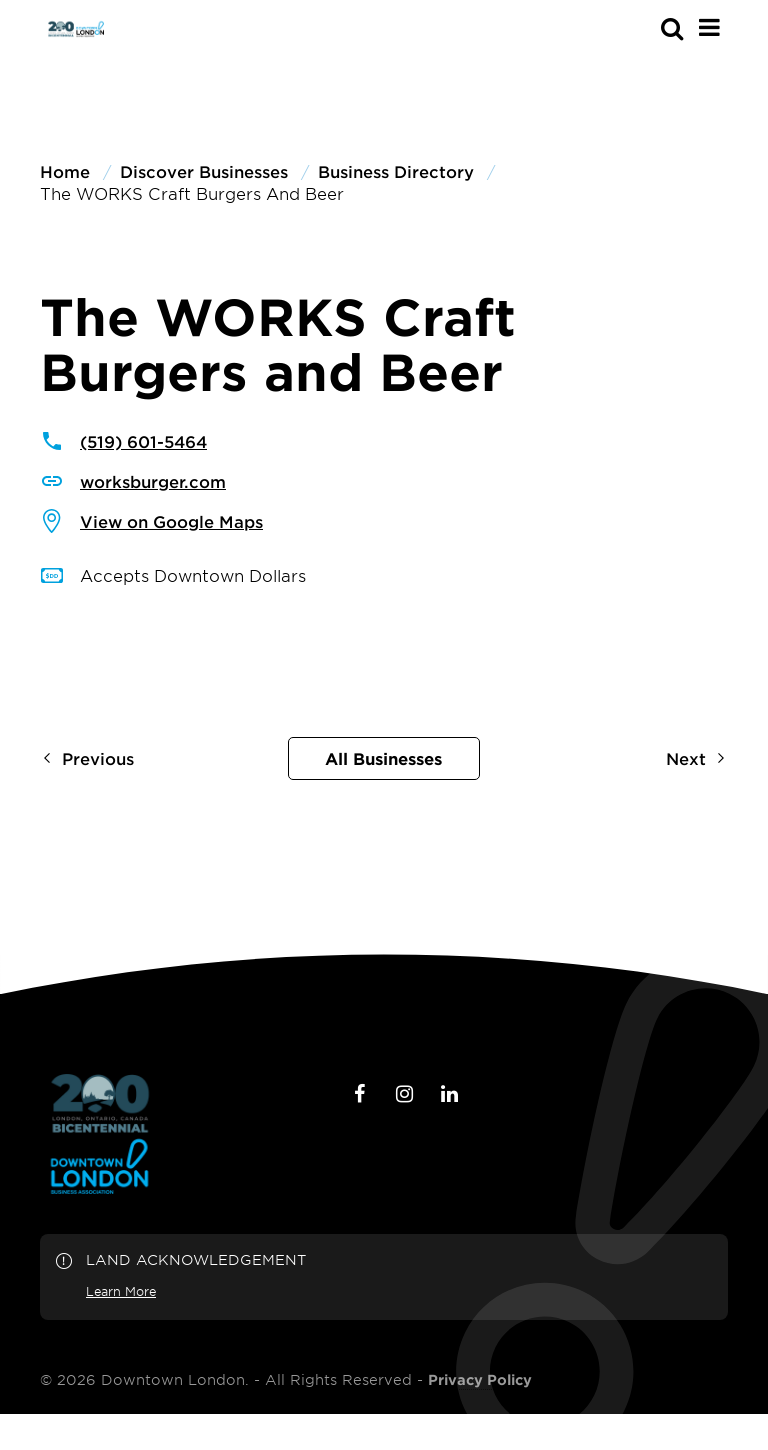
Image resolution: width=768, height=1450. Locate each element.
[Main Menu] (709, 27)
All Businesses (383, 758)
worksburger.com (153, 481)
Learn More (121, 1291)
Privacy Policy (480, 1380)
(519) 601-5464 (143, 441)
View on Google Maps (171, 521)
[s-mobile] (636, 28)
